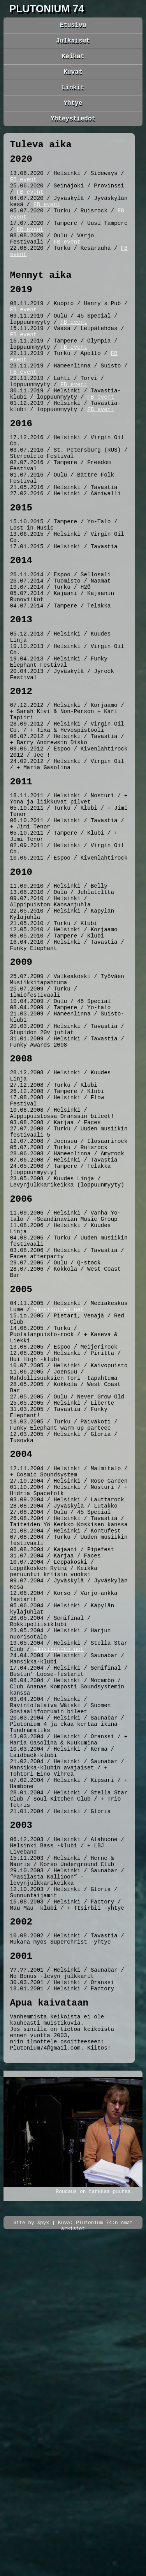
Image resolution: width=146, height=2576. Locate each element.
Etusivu (73, 26)
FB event (23, 197)
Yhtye (72, 112)
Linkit (73, 94)
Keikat (73, 60)
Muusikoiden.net (58, 1518)
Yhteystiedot (73, 129)
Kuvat (72, 77)
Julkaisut (73, 43)
